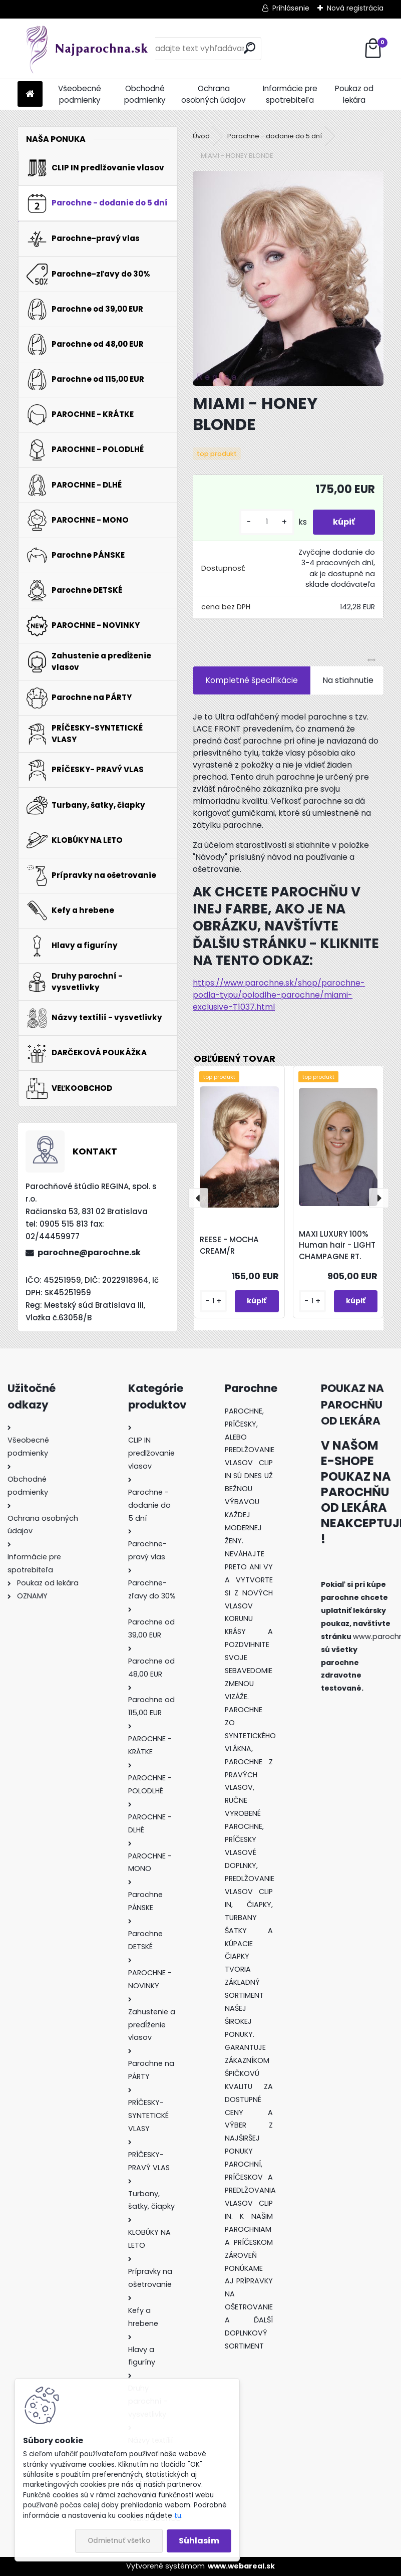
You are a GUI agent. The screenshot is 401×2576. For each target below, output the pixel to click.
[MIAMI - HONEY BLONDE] (288, 278)
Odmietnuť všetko (119, 2540)
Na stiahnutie (347, 680)
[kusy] (266, 522)
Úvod (201, 136)
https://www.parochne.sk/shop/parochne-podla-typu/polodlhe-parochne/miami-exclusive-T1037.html (279, 995)
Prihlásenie (290, 8)
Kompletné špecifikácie (251, 680)
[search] (249, 48)
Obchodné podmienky (145, 94)
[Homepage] (30, 94)
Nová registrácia (355, 8)
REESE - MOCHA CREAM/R (229, 1245)
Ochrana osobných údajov (213, 94)
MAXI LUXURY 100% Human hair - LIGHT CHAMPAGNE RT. (337, 1245)
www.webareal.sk (241, 2566)
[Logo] (86, 49)
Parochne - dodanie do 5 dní (274, 136)
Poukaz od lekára (354, 94)
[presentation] (198, 1198)
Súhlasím (199, 2540)
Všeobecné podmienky (79, 94)
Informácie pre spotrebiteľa (290, 94)
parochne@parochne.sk (89, 1252)
